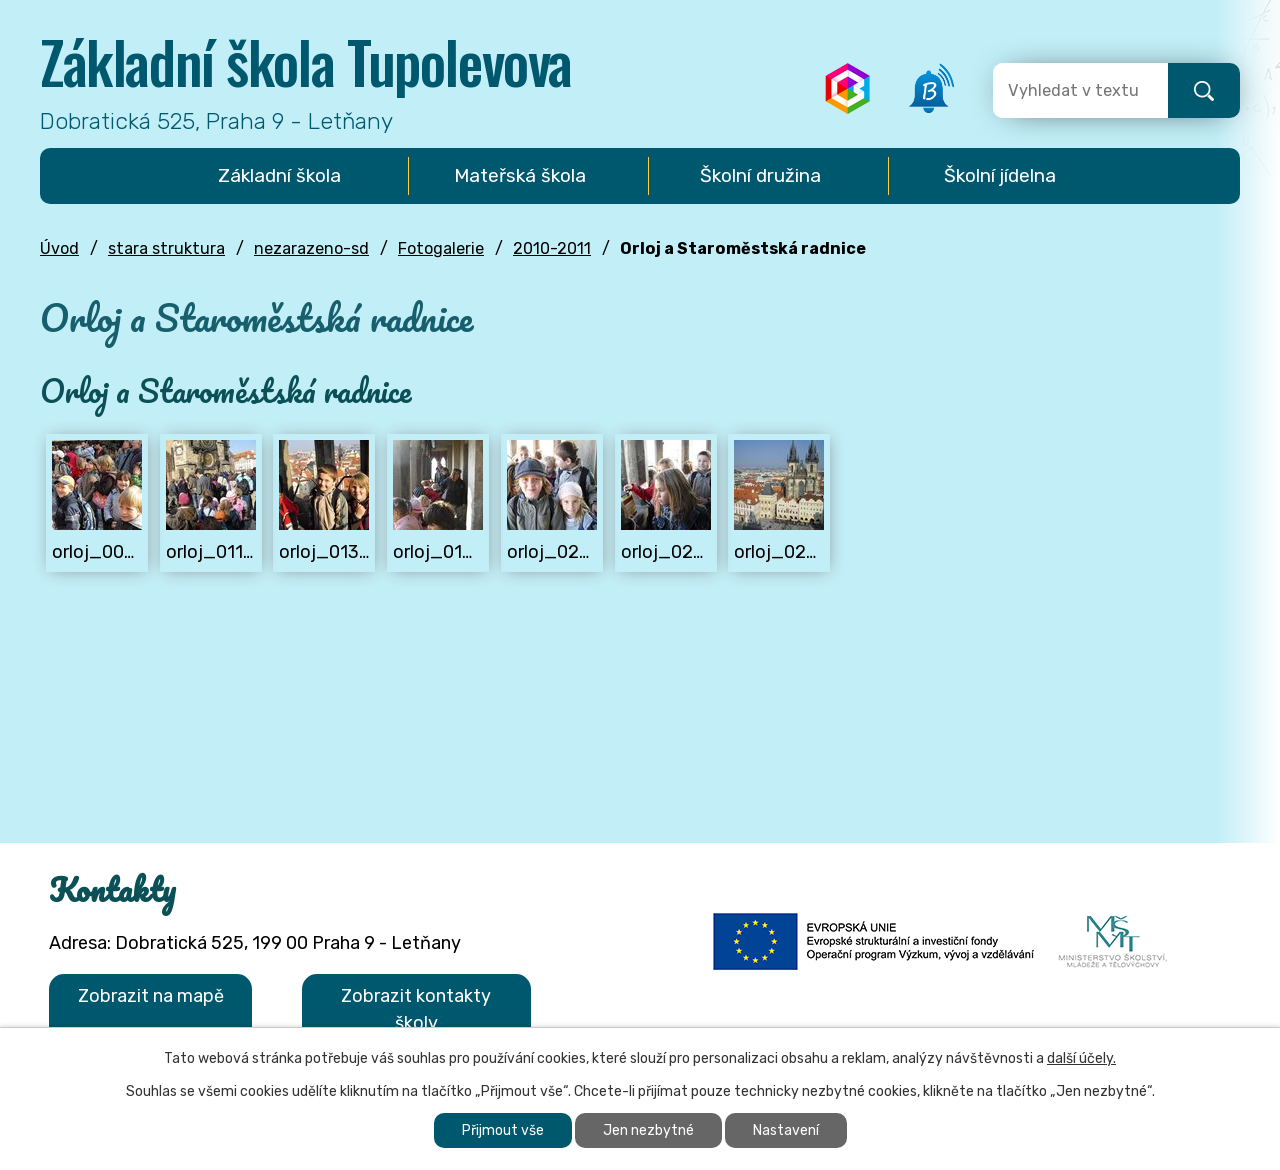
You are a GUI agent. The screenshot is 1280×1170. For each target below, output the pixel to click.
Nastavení (786, 1130)
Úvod (59, 248)
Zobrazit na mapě (151, 996)
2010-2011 (552, 248)
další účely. (1081, 1058)
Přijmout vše (503, 1130)
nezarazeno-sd (311, 248)
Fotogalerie (441, 248)
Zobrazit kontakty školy (416, 1009)
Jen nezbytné (648, 1130)
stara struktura (166, 248)
